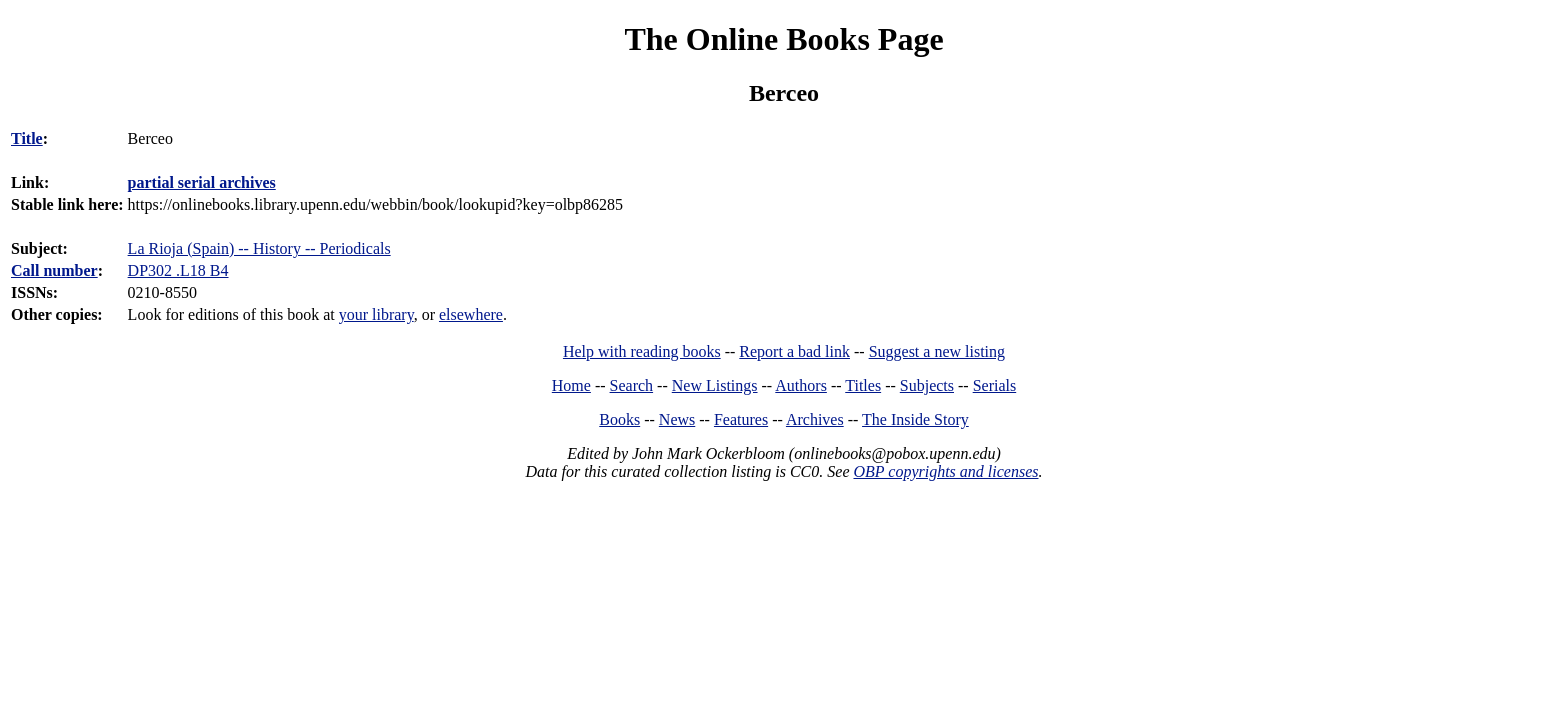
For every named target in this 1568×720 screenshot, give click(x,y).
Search (632, 385)
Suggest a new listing (937, 351)
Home (571, 385)
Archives (815, 419)
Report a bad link (794, 351)
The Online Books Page (783, 39)
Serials (995, 385)
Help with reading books (642, 351)
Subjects (927, 385)
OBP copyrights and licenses (945, 471)
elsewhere (471, 314)
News (677, 419)
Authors (801, 385)
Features (741, 419)
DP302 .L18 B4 (178, 270)
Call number (54, 270)
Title (27, 138)
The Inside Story (915, 419)
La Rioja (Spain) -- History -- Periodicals (259, 248)
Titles (863, 385)
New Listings (715, 385)
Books (619, 419)
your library (376, 314)
